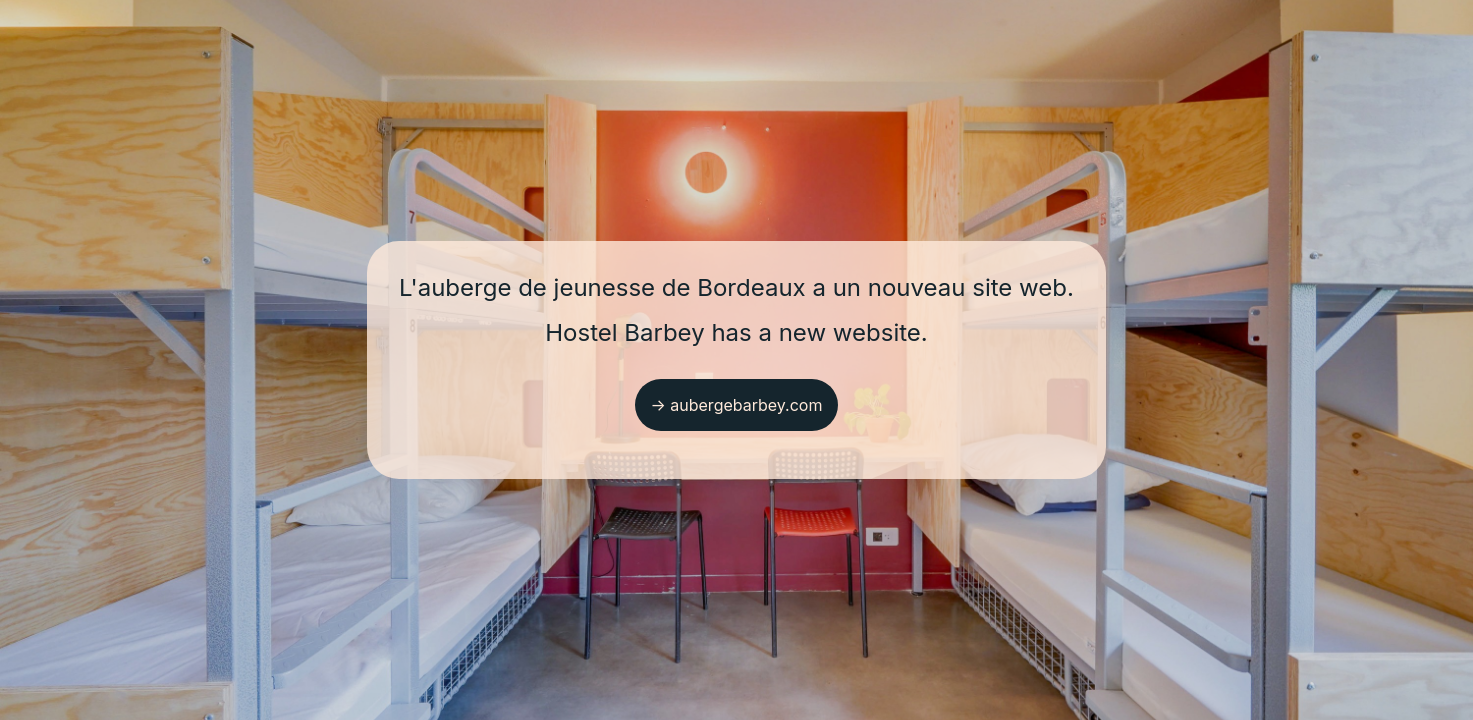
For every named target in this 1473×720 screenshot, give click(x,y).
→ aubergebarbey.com (737, 405)
